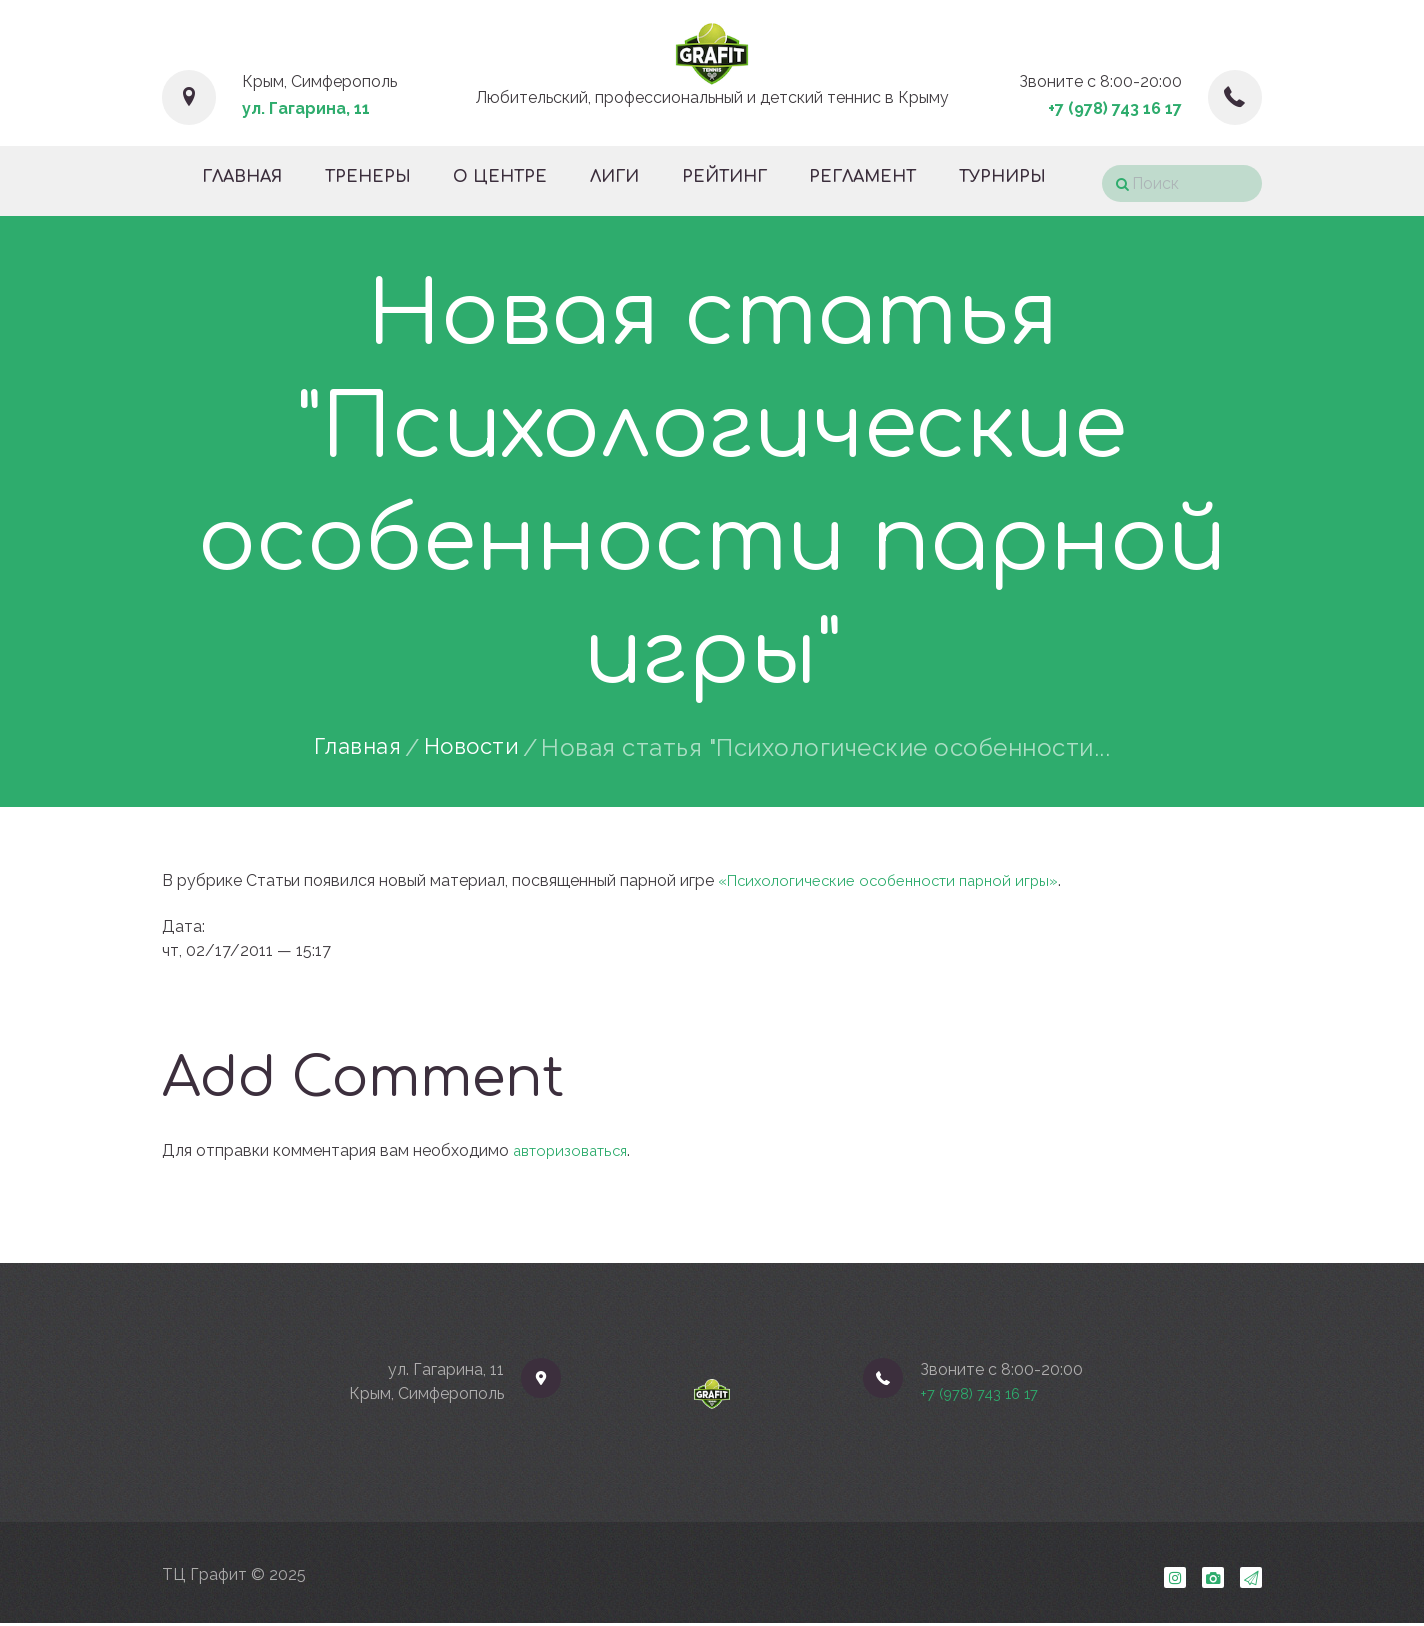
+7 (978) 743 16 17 (1115, 108)
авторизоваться (575, 1150)
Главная (353, 748)
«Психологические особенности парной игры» (897, 880)
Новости (475, 748)
